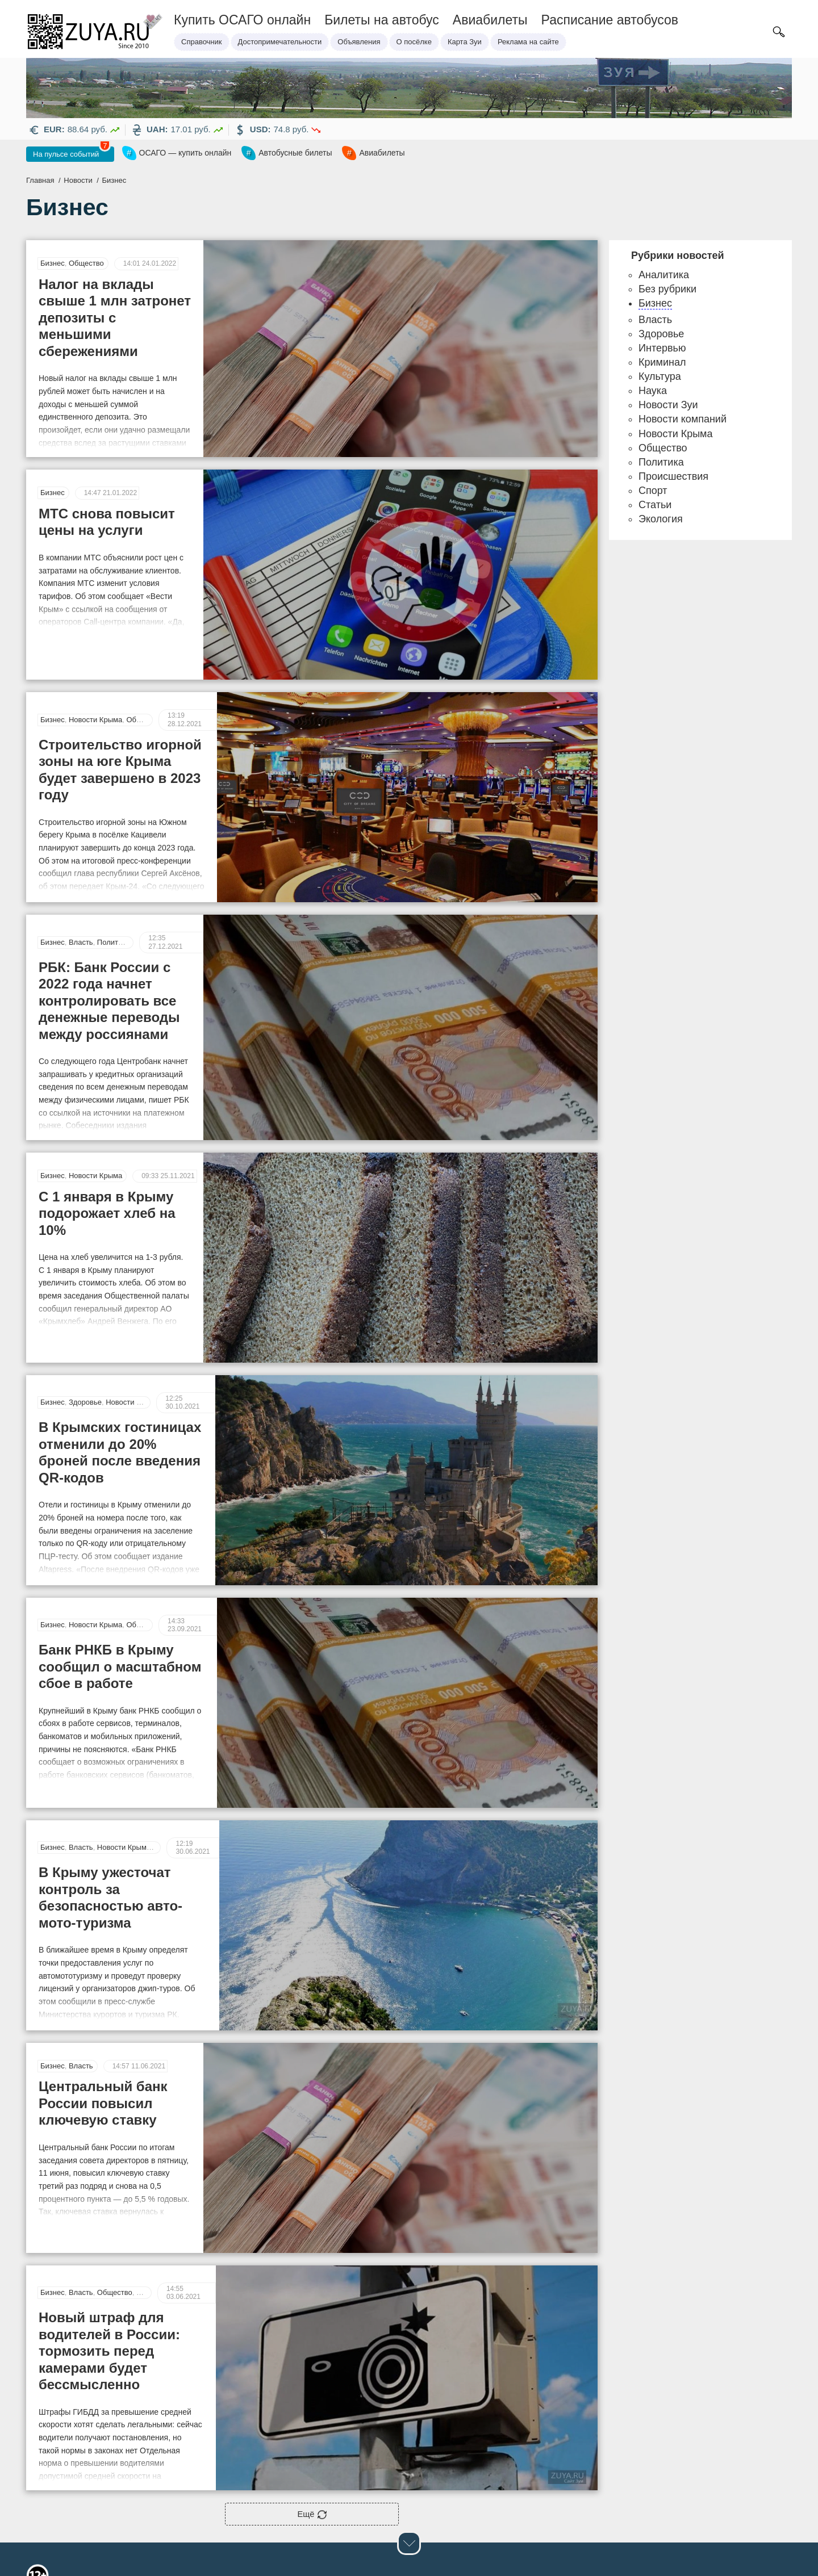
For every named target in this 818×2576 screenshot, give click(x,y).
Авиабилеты (490, 20)
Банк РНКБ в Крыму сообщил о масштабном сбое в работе (120, 1573)
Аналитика (663, 276)
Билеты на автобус (381, 20)
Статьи (148, 2152)
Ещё (312, 2375)
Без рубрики (667, 290)
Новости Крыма (95, 671)
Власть (81, 887)
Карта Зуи (465, 42)
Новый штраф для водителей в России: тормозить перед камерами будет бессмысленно (109, 2211)
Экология (660, 520)
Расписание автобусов (609, 20)
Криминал (662, 363)
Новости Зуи (668, 406)
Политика (113, 887)
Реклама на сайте (528, 42)
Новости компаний (682, 420)
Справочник (201, 42)
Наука (652, 391)
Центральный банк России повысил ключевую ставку (103, 1990)
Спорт (652, 491)
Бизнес (52, 264)
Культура (659, 377)
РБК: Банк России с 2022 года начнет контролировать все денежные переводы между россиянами (121, 941)
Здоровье (85, 1310)
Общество (86, 264)
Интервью (662, 348)
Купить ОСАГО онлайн (242, 20)
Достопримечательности (280, 42)
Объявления (358, 42)
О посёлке (414, 42)
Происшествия (673, 477)
